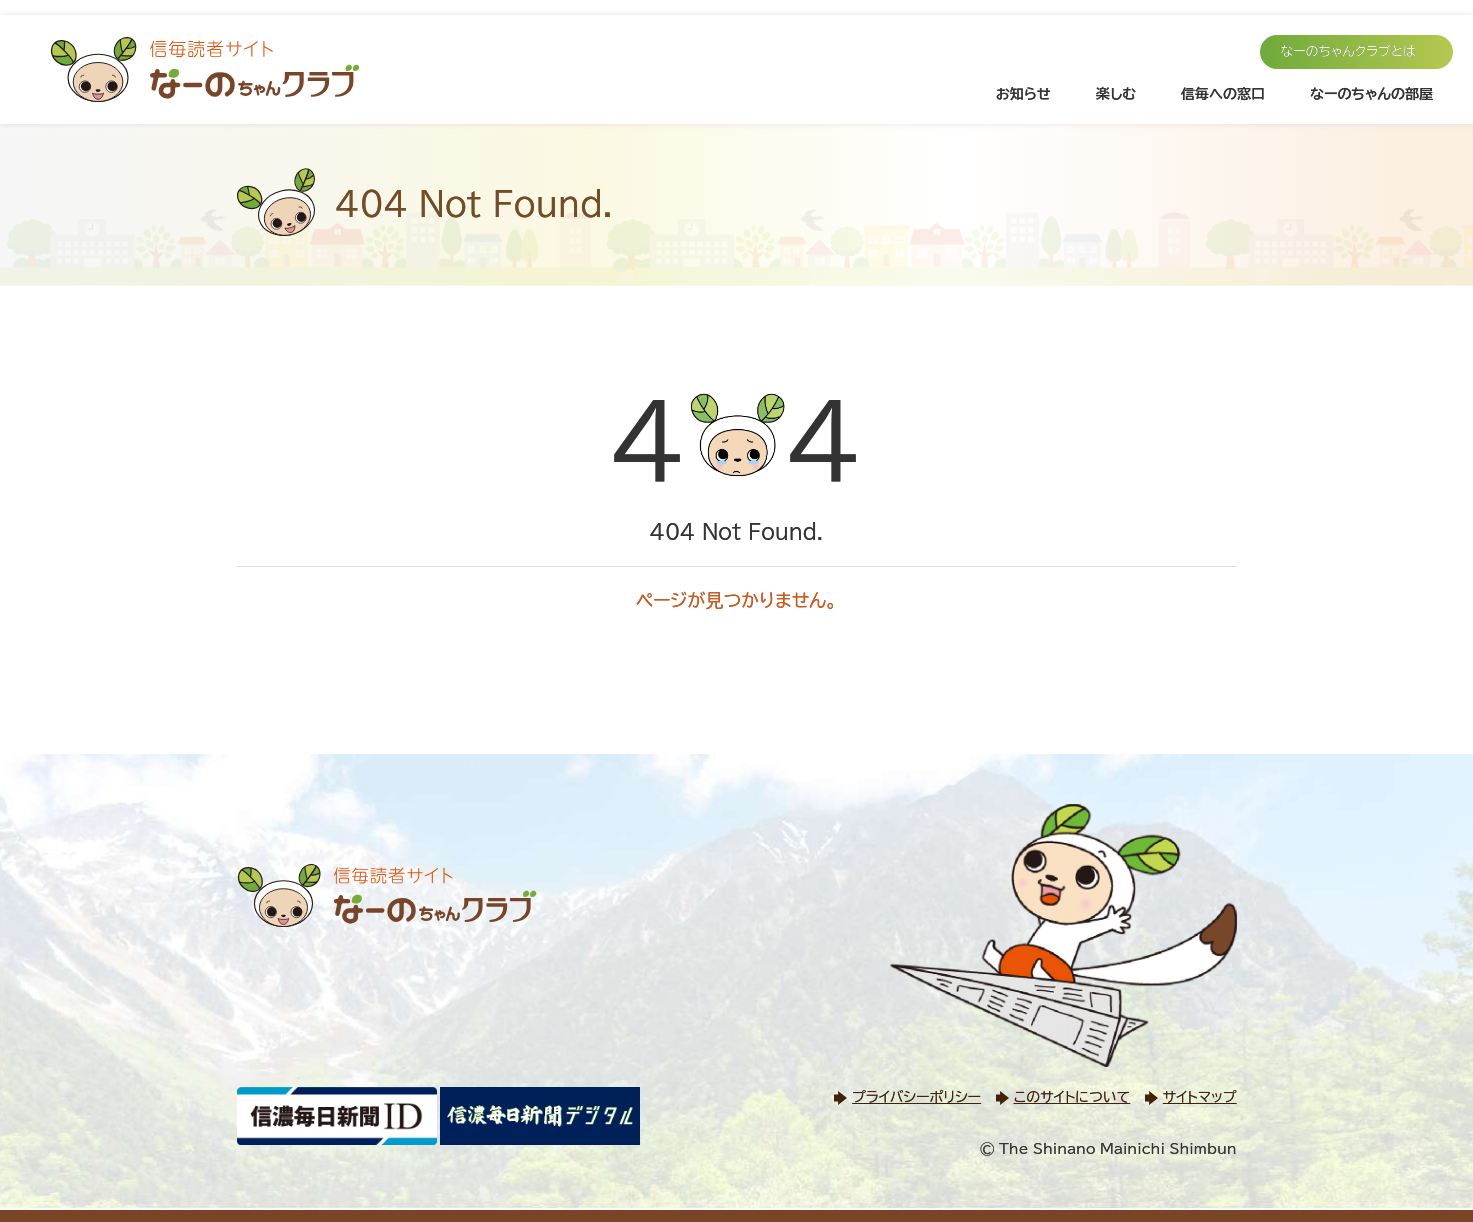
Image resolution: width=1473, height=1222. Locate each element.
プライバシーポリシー (916, 1097)
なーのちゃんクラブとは (1348, 51)
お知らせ (1023, 94)
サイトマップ (1200, 1097)
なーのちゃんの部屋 (1371, 94)
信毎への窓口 (1223, 94)
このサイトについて (1072, 1097)
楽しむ (1116, 94)
